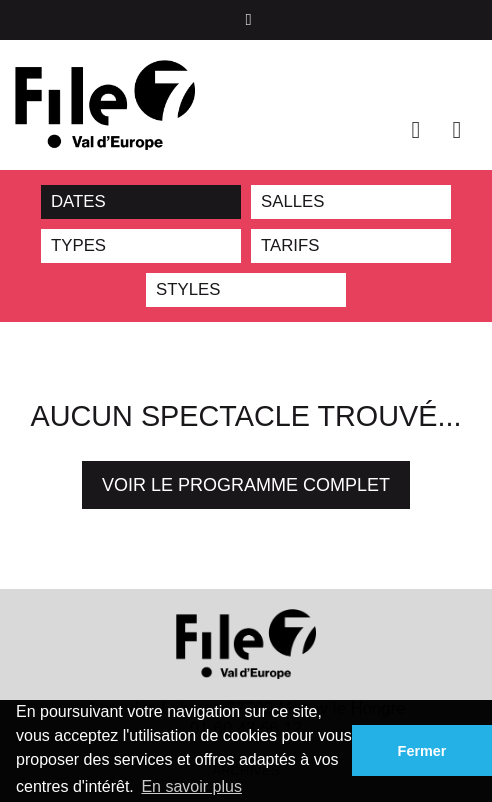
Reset (224, 202)
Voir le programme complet (246, 485)
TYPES (78, 245)
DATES (78, 201)
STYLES (188, 289)
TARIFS (290, 245)
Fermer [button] (422, 751)
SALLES (292, 201)
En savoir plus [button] (191, 786)
